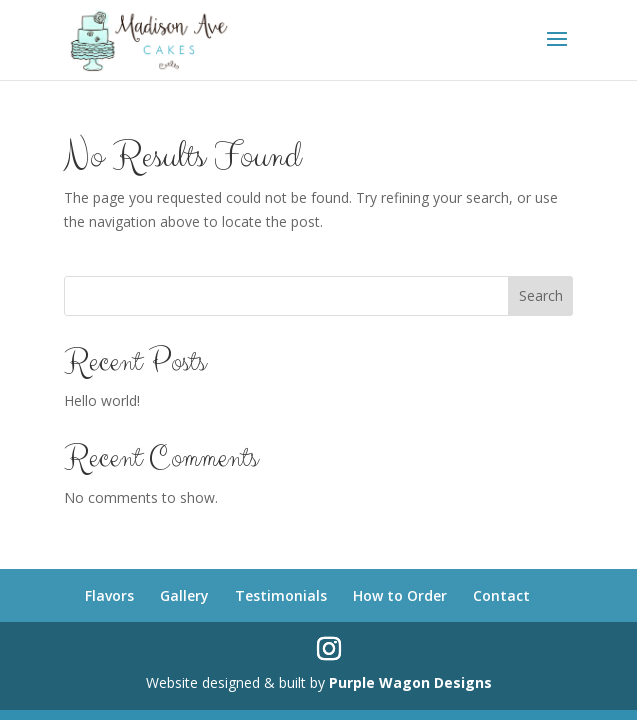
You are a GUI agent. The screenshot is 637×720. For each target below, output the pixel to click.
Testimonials (281, 595)
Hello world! (102, 400)
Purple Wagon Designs (410, 682)
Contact (501, 595)
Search (541, 295)
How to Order (400, 595)
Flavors (109, 595)
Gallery (184, 595)
